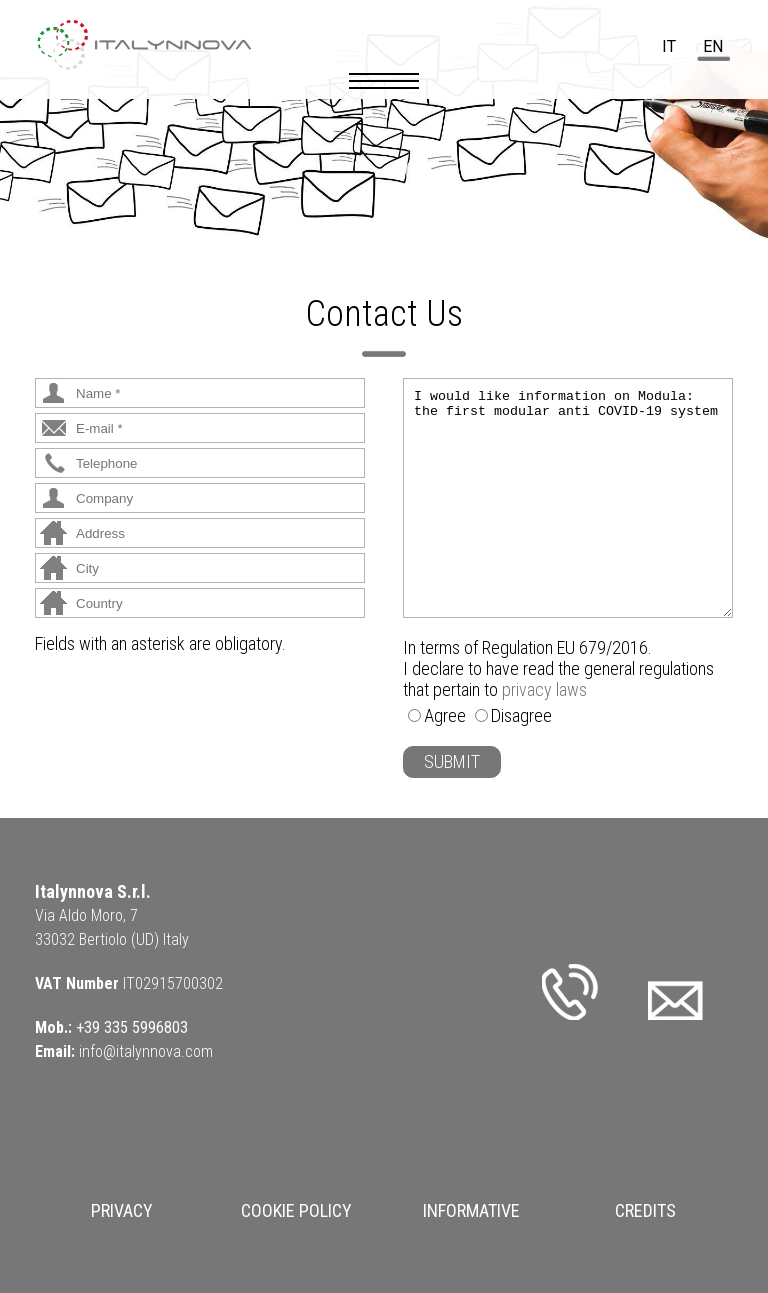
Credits (645, 1210)
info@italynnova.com (146, 1051)
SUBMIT (452, 761)
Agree (445, 715)
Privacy (122, 1210)
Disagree (521, 715)
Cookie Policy (296, 1210)
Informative (471, 1210)
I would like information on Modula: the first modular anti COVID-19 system (568, 498)
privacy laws (544, 689)
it (669, 46)
